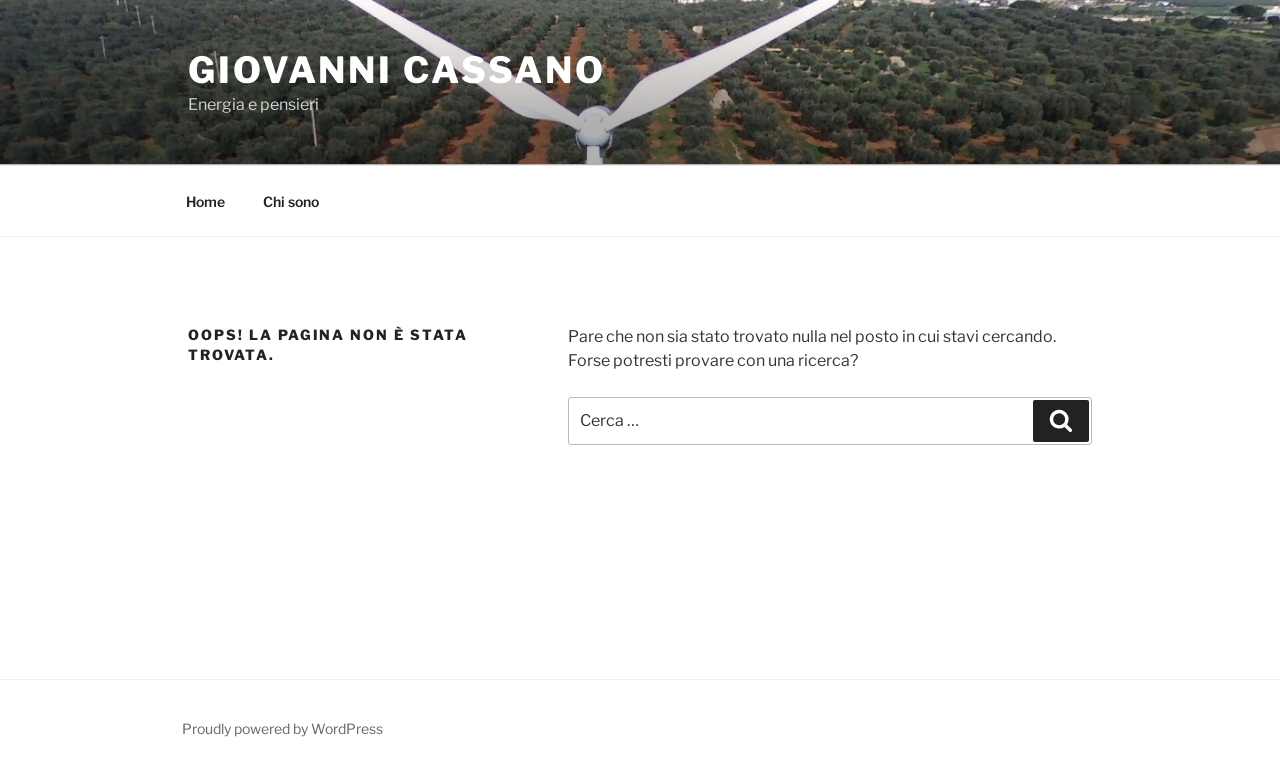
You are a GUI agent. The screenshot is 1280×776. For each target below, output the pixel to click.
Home (205, 201)
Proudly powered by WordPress (282, 728)
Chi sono (291, 201)
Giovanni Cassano (397, 70)
